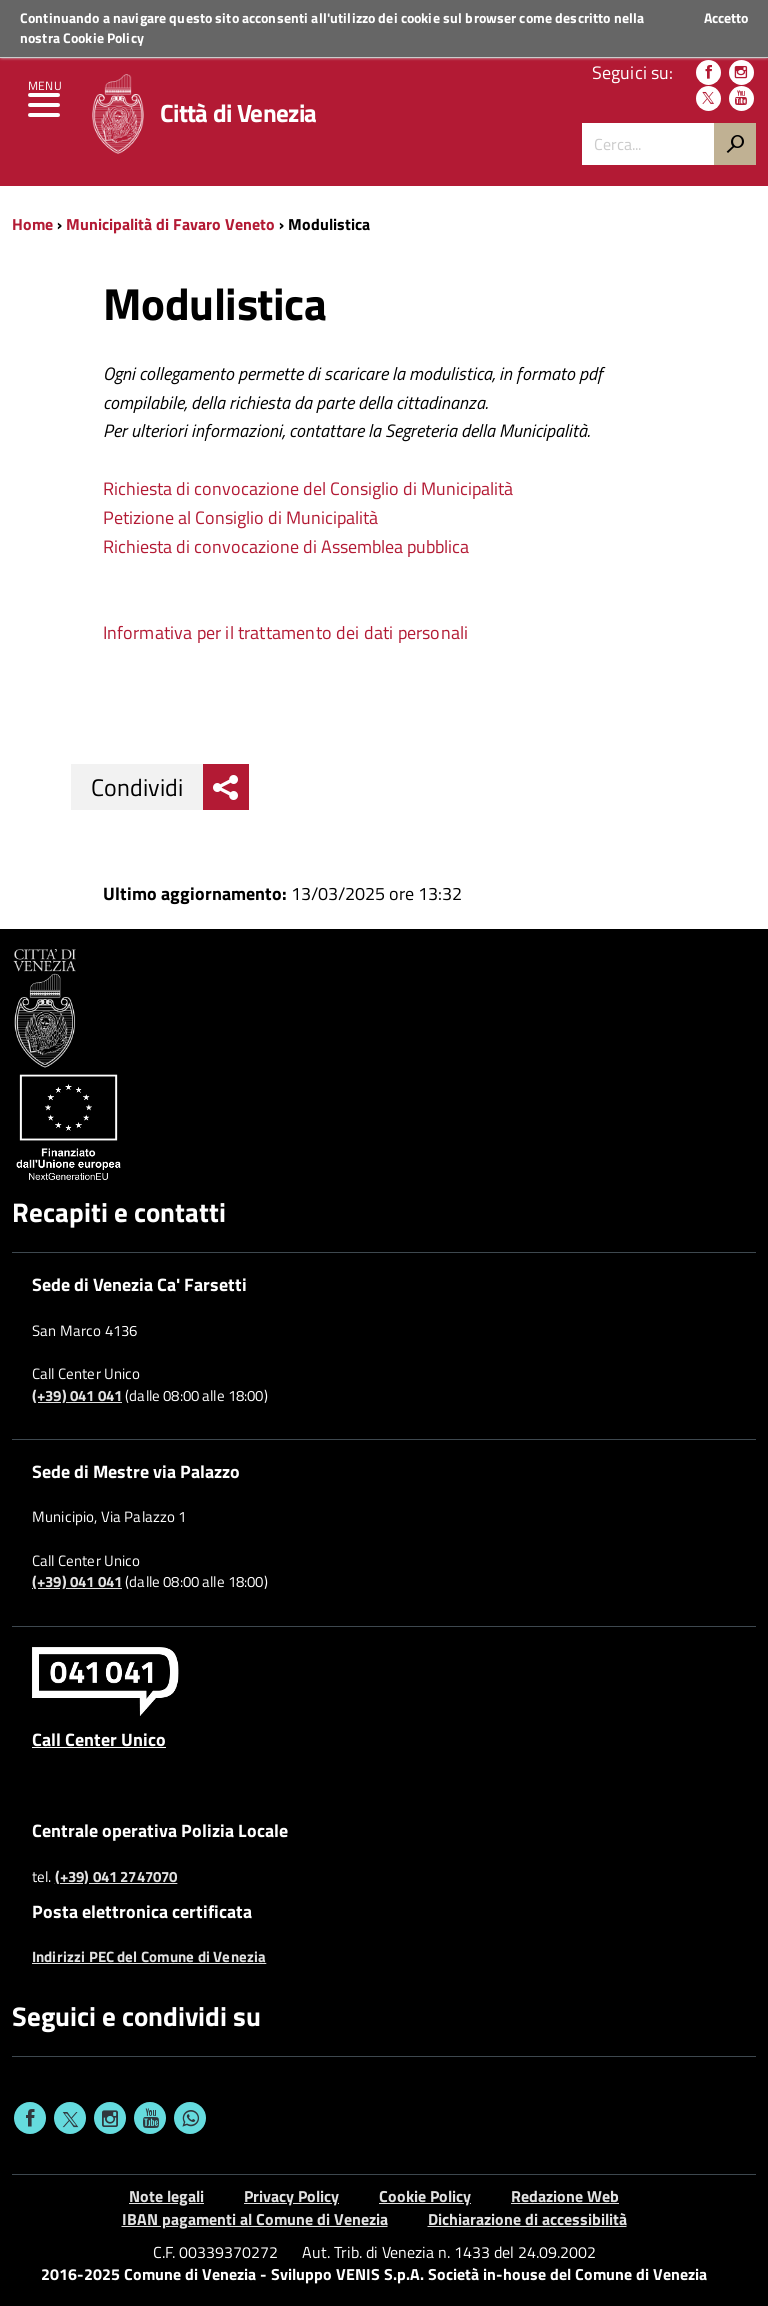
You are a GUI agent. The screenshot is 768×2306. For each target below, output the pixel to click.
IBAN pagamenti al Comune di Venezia (255, 2219)
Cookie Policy (103, 37)
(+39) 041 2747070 (116, 1877)
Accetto (726, 18)
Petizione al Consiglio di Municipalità (240, 517)
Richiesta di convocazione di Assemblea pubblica (286, 546)
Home (32, 224)
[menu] (45, 110)
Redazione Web (565, 2196)
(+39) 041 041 (77, 1396)
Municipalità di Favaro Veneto (172, 224)
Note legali (166, 2196)
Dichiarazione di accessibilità (527, 2219)
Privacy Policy (291, 2196)
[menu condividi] (226, 787)
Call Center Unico (99, 1739)
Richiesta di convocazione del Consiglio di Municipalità (308, 488)
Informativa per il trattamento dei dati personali (286, 632)
